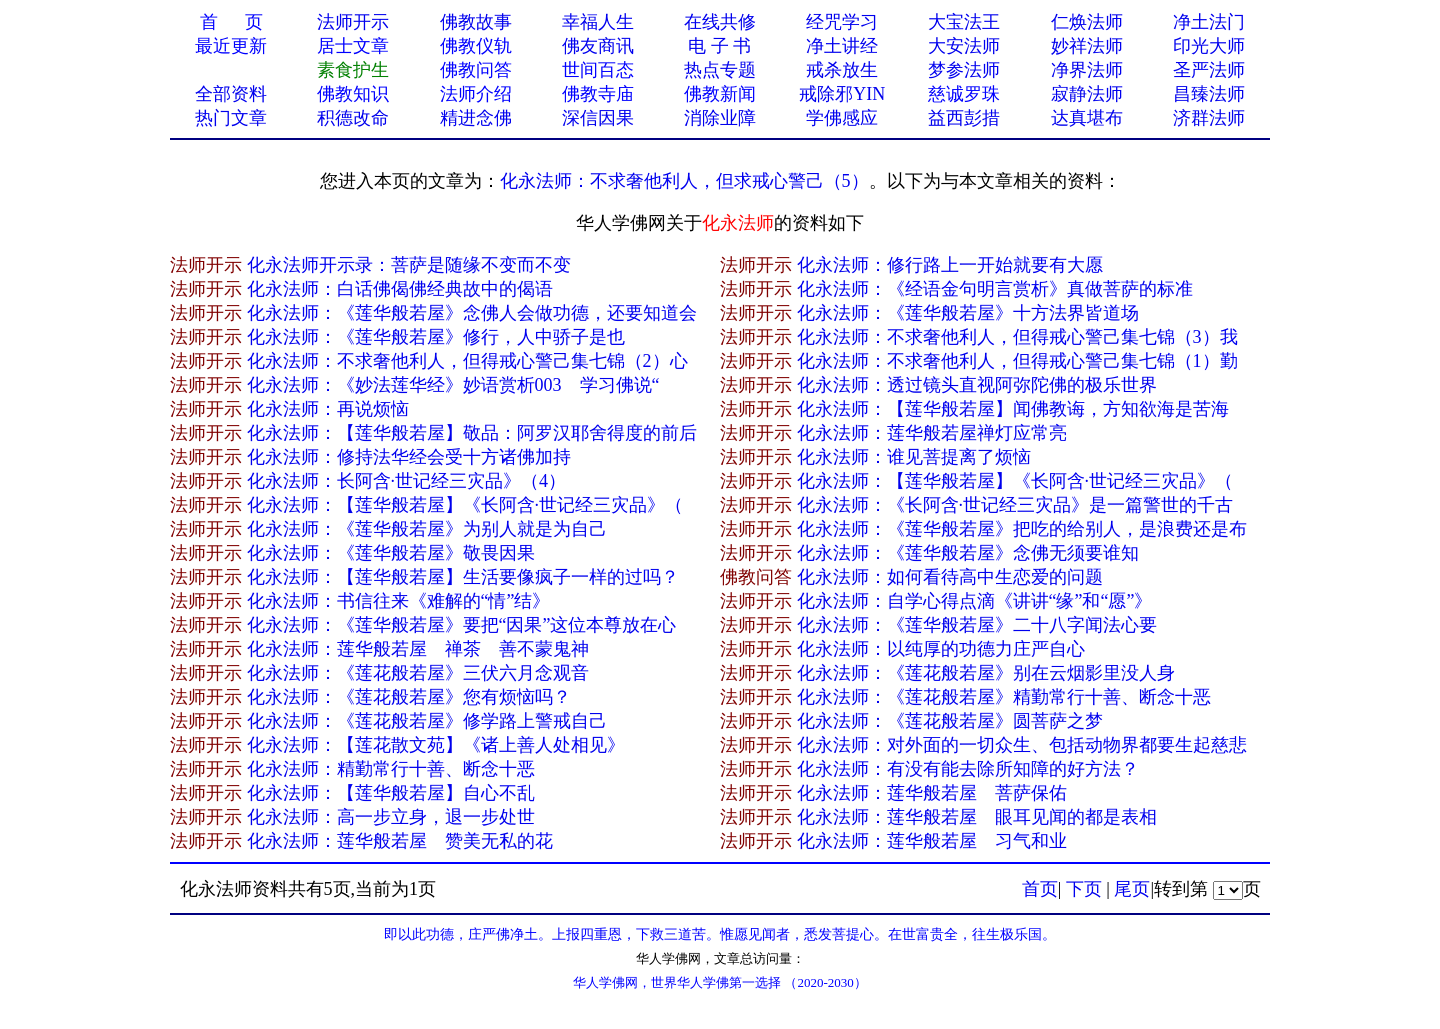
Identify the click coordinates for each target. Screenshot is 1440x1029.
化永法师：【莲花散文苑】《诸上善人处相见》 (436, 745)
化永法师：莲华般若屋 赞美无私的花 (400, 841)
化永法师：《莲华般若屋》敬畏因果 (391, 553)
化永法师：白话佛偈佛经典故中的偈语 (400, 289)
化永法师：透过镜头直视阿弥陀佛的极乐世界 (977, 385)
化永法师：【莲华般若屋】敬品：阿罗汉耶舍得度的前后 (472, 433)
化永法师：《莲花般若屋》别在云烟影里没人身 (986, 673)
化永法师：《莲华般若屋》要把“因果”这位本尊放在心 (462, 625)
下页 (1084, 889)
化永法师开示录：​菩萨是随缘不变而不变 (409, 265)
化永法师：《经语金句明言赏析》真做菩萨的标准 (995, 289)
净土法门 (1209, 22)
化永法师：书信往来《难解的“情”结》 (399, 601)
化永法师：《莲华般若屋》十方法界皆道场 (968, 313)
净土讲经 (842, 46)
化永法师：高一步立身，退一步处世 (391, 817)
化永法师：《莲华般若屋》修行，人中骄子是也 (436, 337)
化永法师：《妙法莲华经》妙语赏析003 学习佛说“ (453, 385)
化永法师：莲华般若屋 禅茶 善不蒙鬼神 (418, 649)
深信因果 (598, 118)
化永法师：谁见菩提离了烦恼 (914, 457)
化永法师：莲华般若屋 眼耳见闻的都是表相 (977, 817)
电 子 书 (719, 46)
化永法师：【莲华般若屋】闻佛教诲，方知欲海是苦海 (1013, 409)
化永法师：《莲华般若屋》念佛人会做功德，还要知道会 (472, 313)
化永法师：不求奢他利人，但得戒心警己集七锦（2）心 (467, 361)
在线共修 (720, 22)
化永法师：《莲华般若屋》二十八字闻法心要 (977, 625)
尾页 (1132, 889)
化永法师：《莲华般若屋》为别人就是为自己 (427, 529)
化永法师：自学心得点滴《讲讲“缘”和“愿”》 (975, 601)
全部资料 (231, 94)
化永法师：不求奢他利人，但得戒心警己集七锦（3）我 (1017, 337)
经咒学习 (842, 22)
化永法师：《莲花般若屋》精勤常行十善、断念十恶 (1004, 697)
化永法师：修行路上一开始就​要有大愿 (950, 265)
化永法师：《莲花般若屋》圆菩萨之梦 (950, 721)
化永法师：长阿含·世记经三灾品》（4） (407, 481)
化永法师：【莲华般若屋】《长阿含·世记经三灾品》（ (1015, 481)
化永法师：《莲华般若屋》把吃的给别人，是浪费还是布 (1022, 529)
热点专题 (720, 70)
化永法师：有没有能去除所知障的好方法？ (968, 769)
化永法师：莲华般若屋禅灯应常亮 (932, 433)
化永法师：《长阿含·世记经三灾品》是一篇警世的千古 (1015, 505)
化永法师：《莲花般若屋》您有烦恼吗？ (409, 697)
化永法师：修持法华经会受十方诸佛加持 (409, 457)
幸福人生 (598, 22)
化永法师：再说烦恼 (328, 409)
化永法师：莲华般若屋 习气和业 (932, 841)
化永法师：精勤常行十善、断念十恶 (391, 769)
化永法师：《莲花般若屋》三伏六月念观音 (418, 673)
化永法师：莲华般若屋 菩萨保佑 (932, 793)
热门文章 (231, 118)
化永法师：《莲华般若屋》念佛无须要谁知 (968, 553)
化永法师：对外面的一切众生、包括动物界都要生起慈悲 (1022, 745)
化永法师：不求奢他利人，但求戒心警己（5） (684, 181)
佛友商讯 (598, 46)
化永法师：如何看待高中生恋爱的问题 (950, 577)
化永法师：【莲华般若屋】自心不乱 (391, 793)
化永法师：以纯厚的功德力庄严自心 (941, 649)
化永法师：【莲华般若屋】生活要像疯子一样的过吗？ (463, 577)
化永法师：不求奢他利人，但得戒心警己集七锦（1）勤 (1017, 361)
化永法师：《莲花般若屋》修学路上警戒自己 (427, 721)
